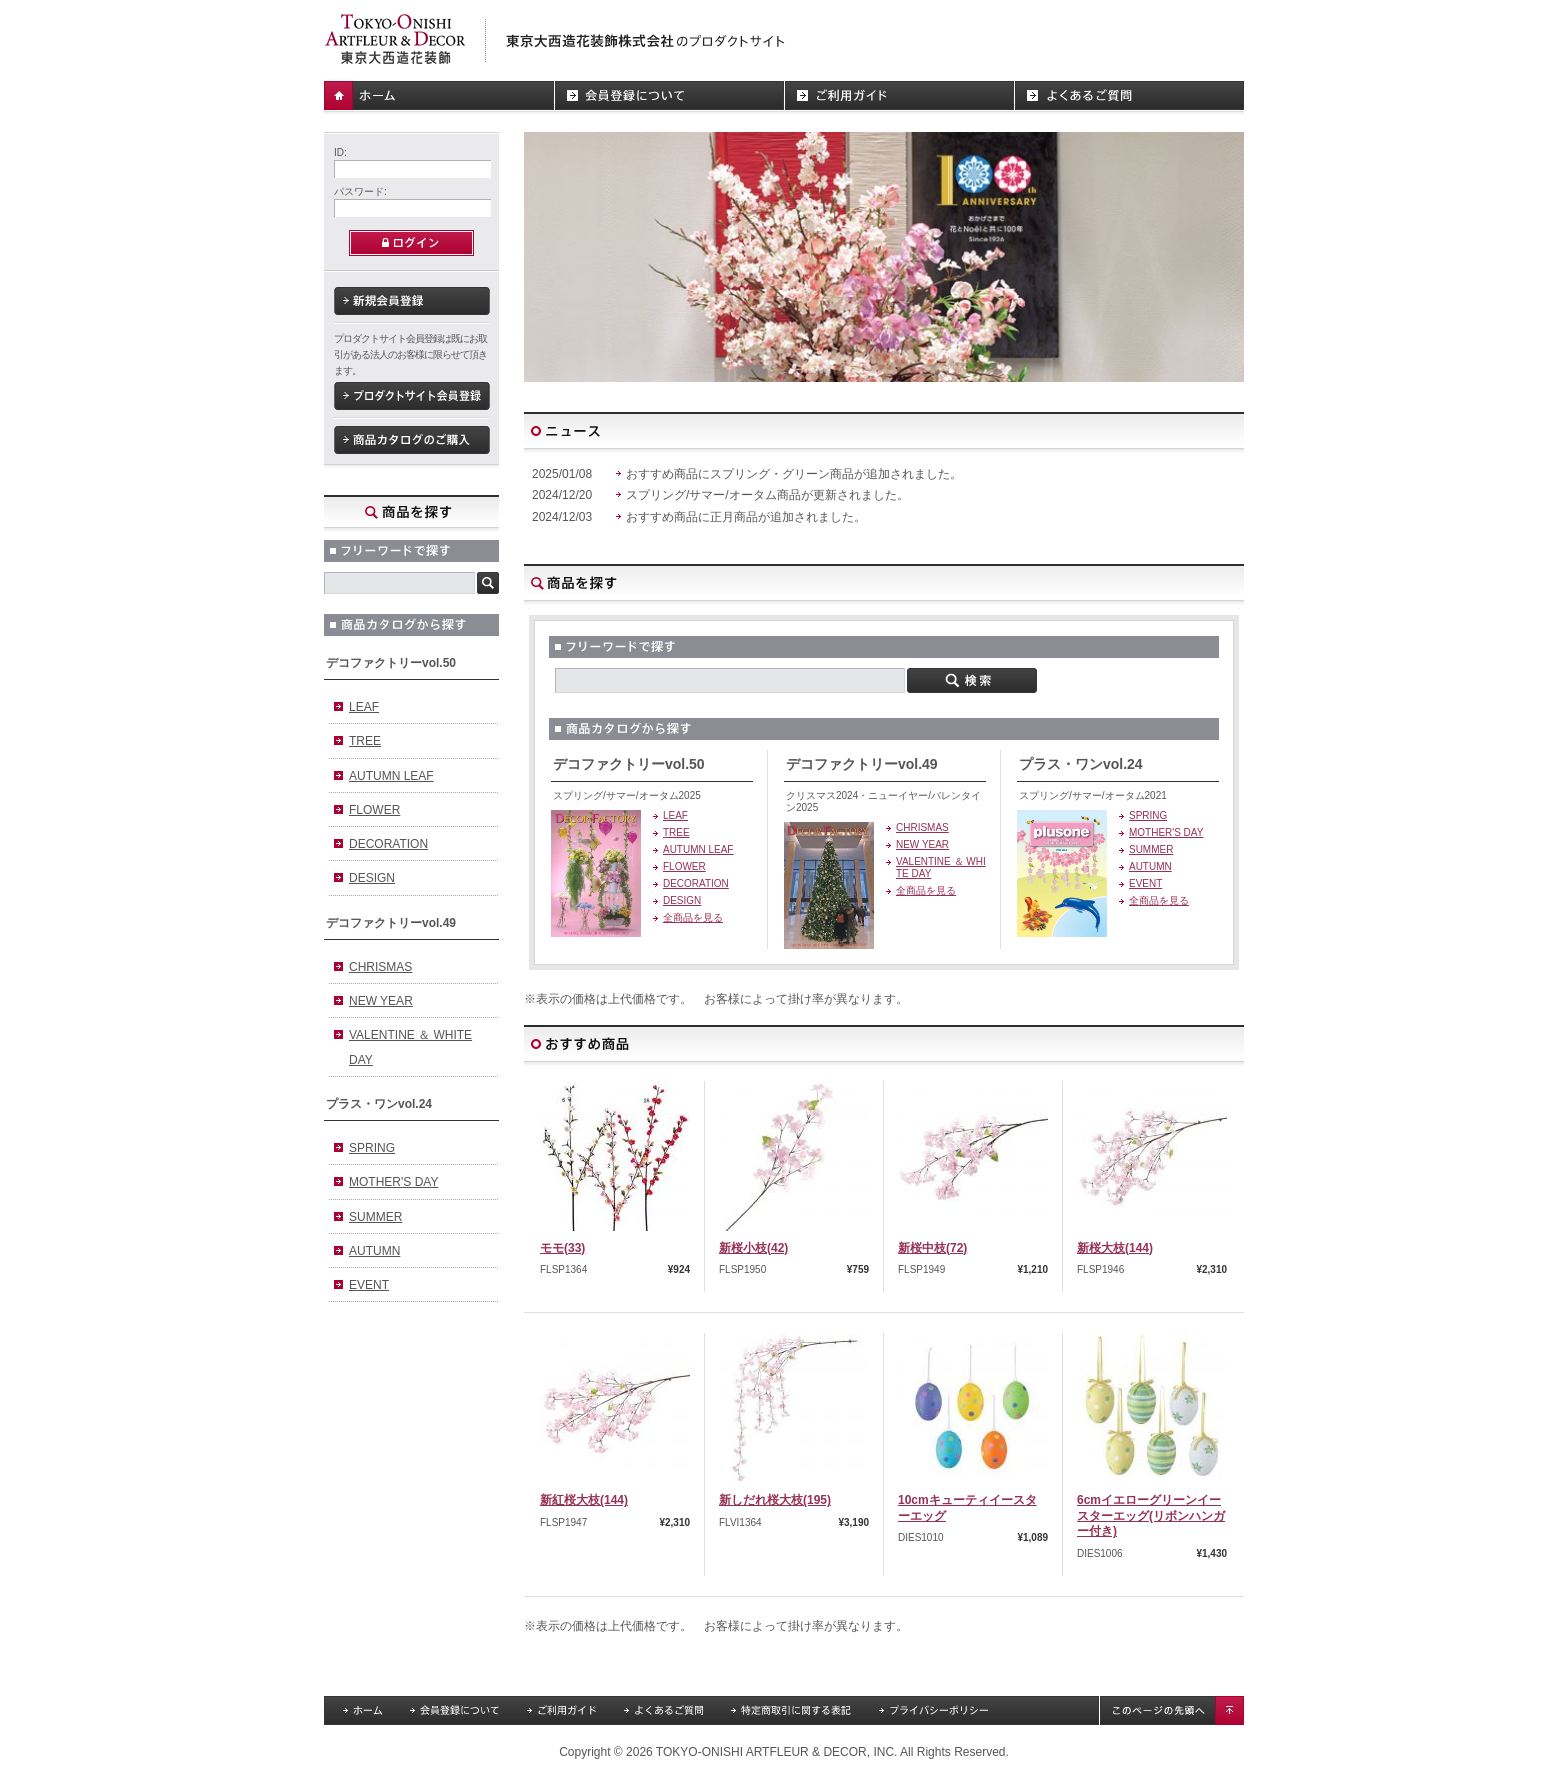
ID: (340, 152)
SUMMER (375, 1217)
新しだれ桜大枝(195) (775, 1500)
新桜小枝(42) (753, 1248)
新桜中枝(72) (932, 1248)
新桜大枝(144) (1115, 1248)
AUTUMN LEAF (391, 776)
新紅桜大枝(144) (584, 1500)
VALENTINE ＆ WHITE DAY (410, 1047)
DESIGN (372, 878)
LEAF (364, 707)
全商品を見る (693, 917)
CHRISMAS (380, 967)
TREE (365, 741)
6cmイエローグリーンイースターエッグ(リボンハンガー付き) (1151, 1515)
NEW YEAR (381, 1001)
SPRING (372, 1148)
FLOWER (374, 810)
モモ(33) (562, 1248)
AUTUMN (374, 1251)
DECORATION (388, 844)
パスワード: (360, 191)
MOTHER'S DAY (393, 1182)
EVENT (369, 1285)
